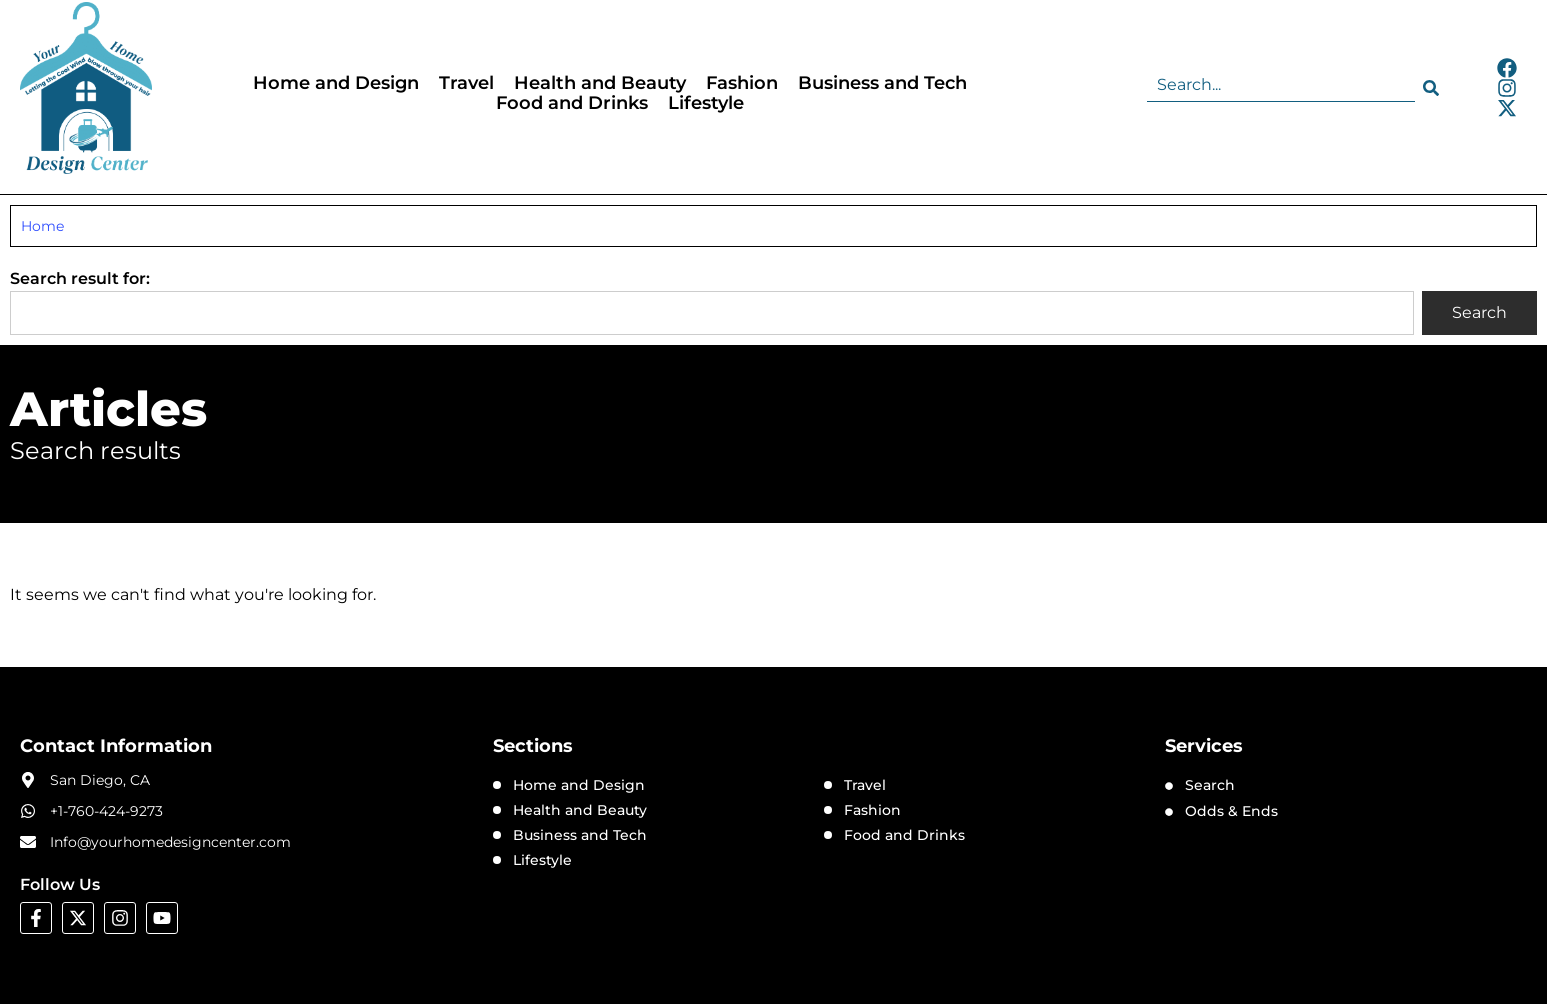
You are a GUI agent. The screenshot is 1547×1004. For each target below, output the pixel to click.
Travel (466, 83)
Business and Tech (882, 83)
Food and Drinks (572, 103)
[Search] (1435, 87)
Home (42, 226)
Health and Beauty (600, 83)
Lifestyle (706, 103)
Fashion (742, 83)
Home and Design (336, 83)
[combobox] (1281, 87)
